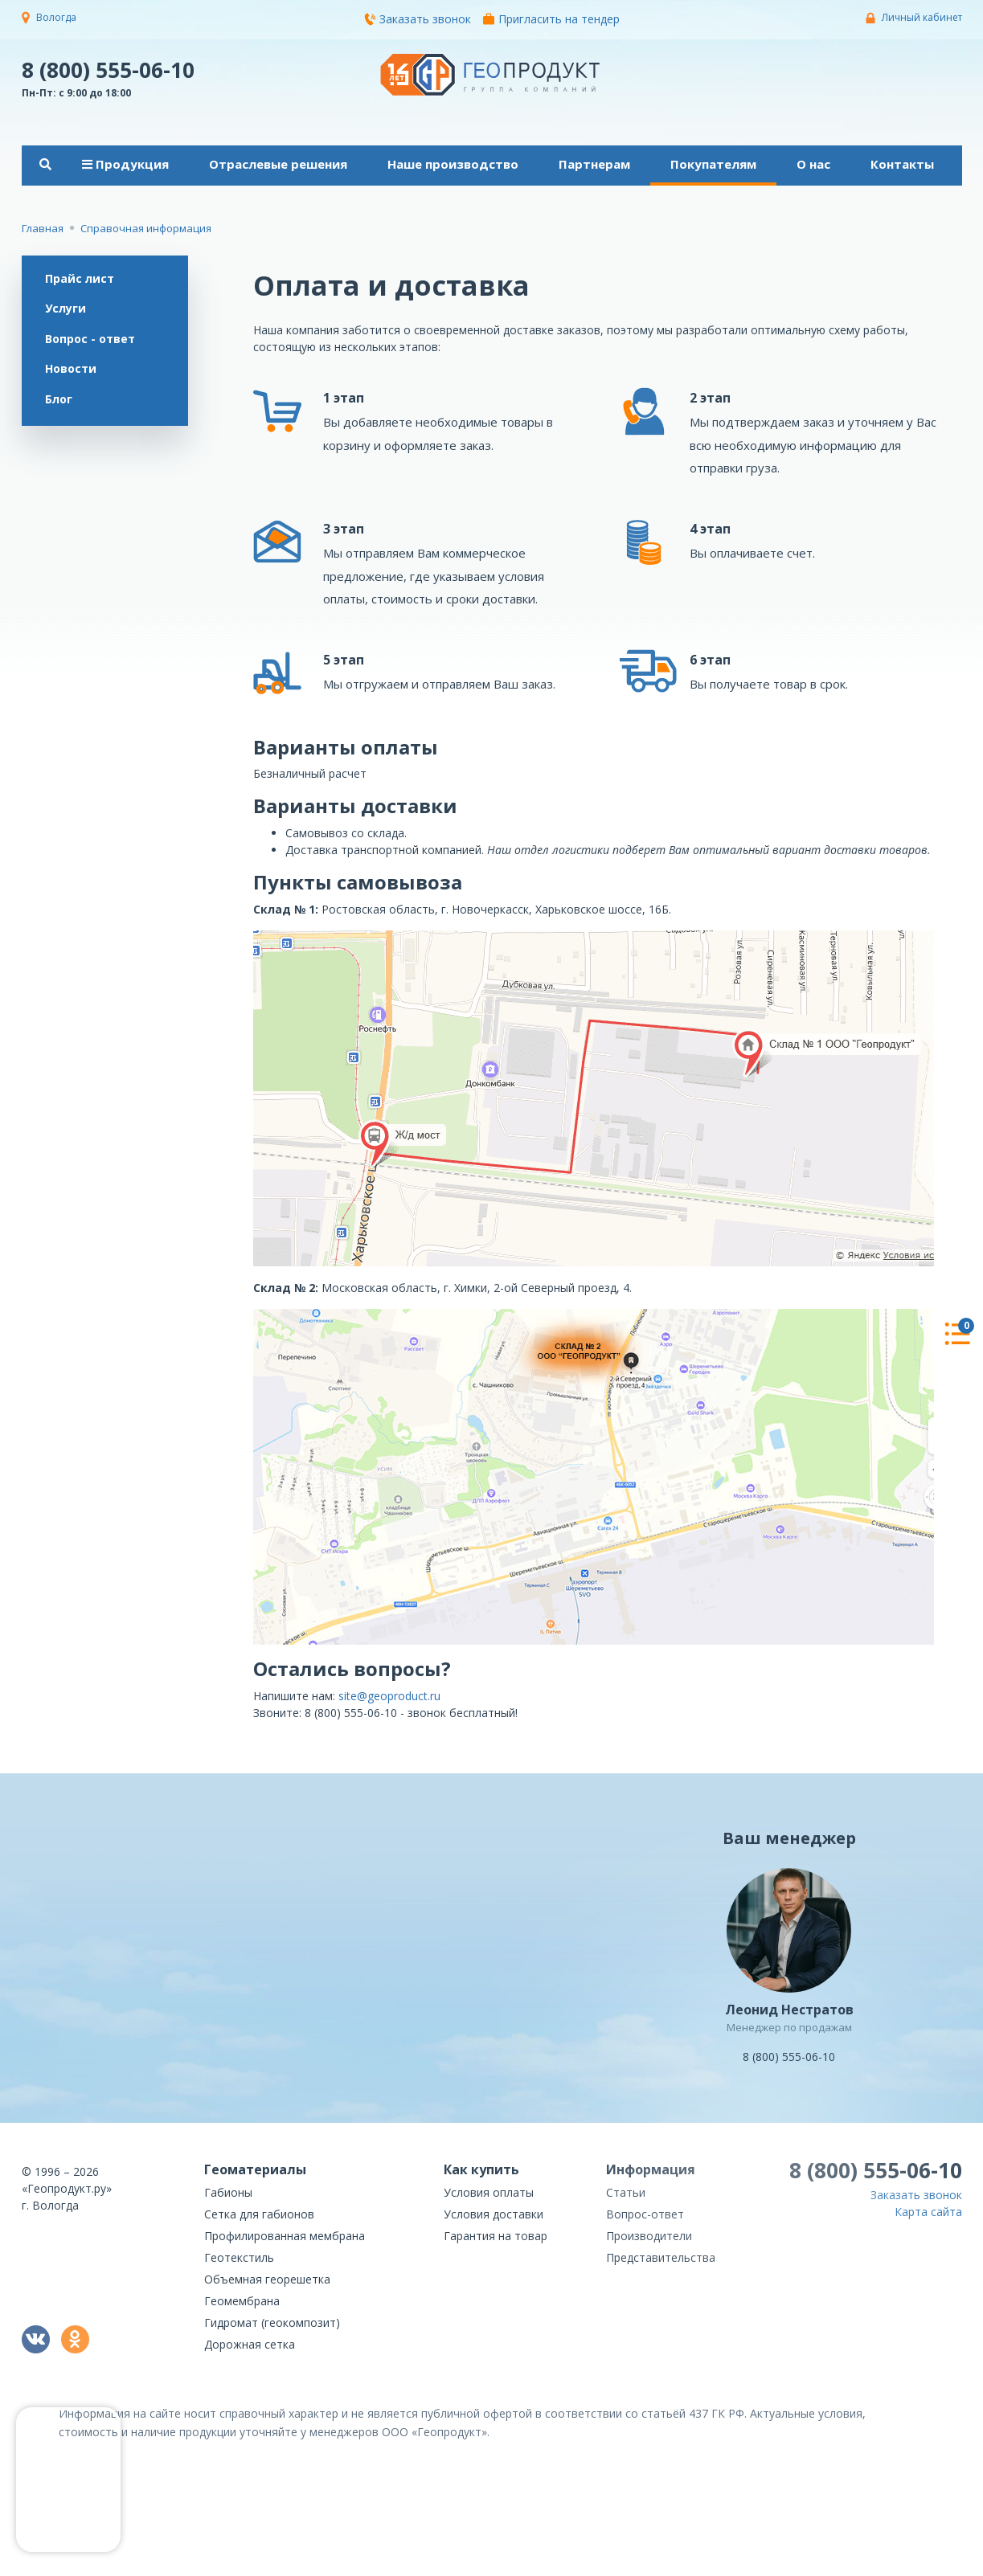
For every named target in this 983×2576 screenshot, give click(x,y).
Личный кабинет (922, 17)
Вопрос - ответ (91, 339)
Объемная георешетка (267, 2279)
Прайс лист (80, 278)
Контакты (902, 164)
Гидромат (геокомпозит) (272, 2322)
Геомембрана (242, 2300)
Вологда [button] (56, 17)
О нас (813, 164)
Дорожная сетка (249, 2344)
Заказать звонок (417, 19)
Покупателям (713, 164)
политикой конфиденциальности (881, 2564)
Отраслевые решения (278, 164)
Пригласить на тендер (551, 19)
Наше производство (452, 164)
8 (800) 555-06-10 (108, 69)
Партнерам (594, 164)
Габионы (228, 2192)
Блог (59, 401)
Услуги (66, 309)
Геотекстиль (239, 2257)
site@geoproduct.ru (389, 1695)
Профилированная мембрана (284, 2235)
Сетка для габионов (259, 2214)
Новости (71, 370)
